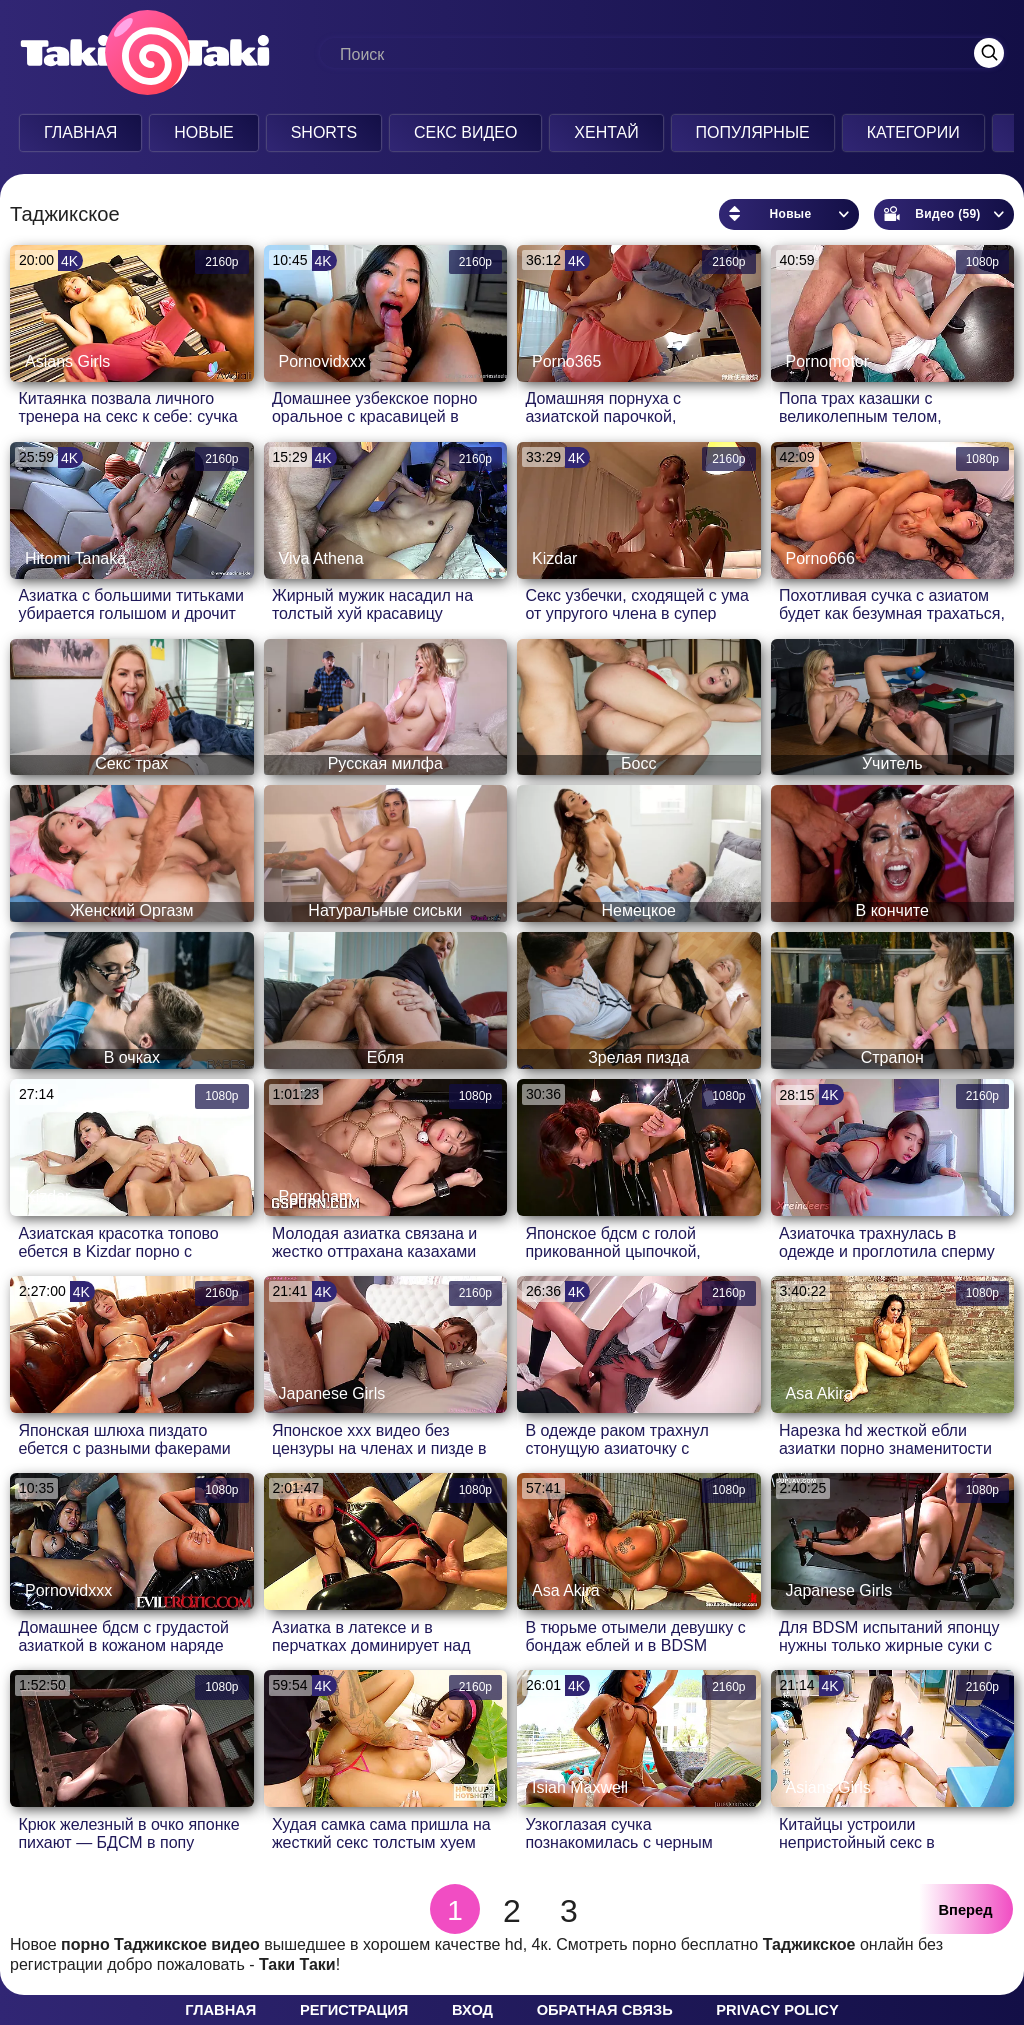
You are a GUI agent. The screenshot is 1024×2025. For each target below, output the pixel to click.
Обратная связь (605, 2010)
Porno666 (820, 558)
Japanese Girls (332, 1393)
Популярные (753, 132)
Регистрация (354, 2010)
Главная (80, 132)
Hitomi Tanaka (75, 558)
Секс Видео (466, 132)
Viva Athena (321, 558)
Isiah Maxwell (580, 1787)
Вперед (966, 1910)
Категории (913, 132)
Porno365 (566, 361)
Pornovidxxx (322, 361)
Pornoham (316, 1196)
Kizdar (554, 558)
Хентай (606, 132)
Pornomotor (828, 361)
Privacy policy (777, 2010)
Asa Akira (820, 1393)
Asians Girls (67, 361)
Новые (204, 132)
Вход (472, 2010)
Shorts (324, 132)
